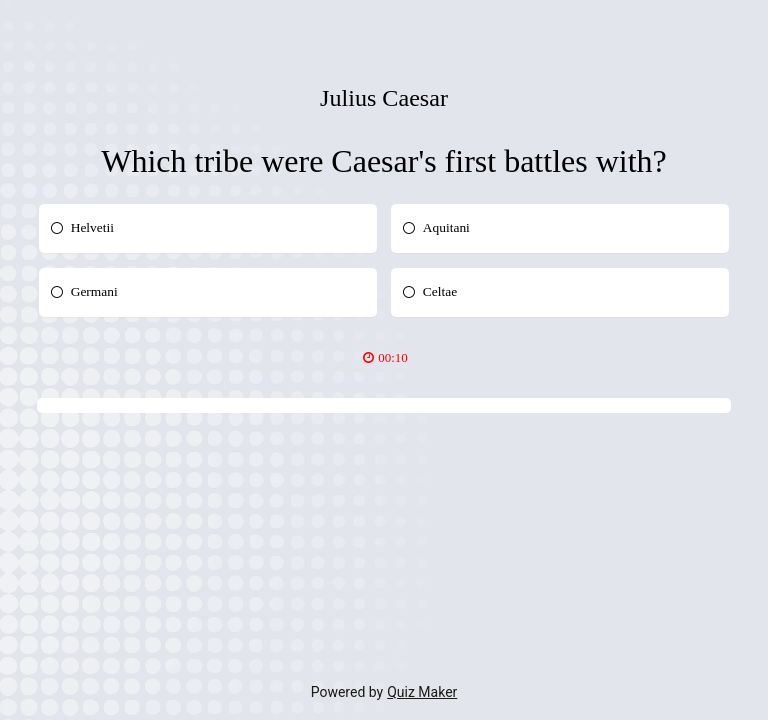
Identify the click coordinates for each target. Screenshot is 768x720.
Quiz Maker (422, 692)
